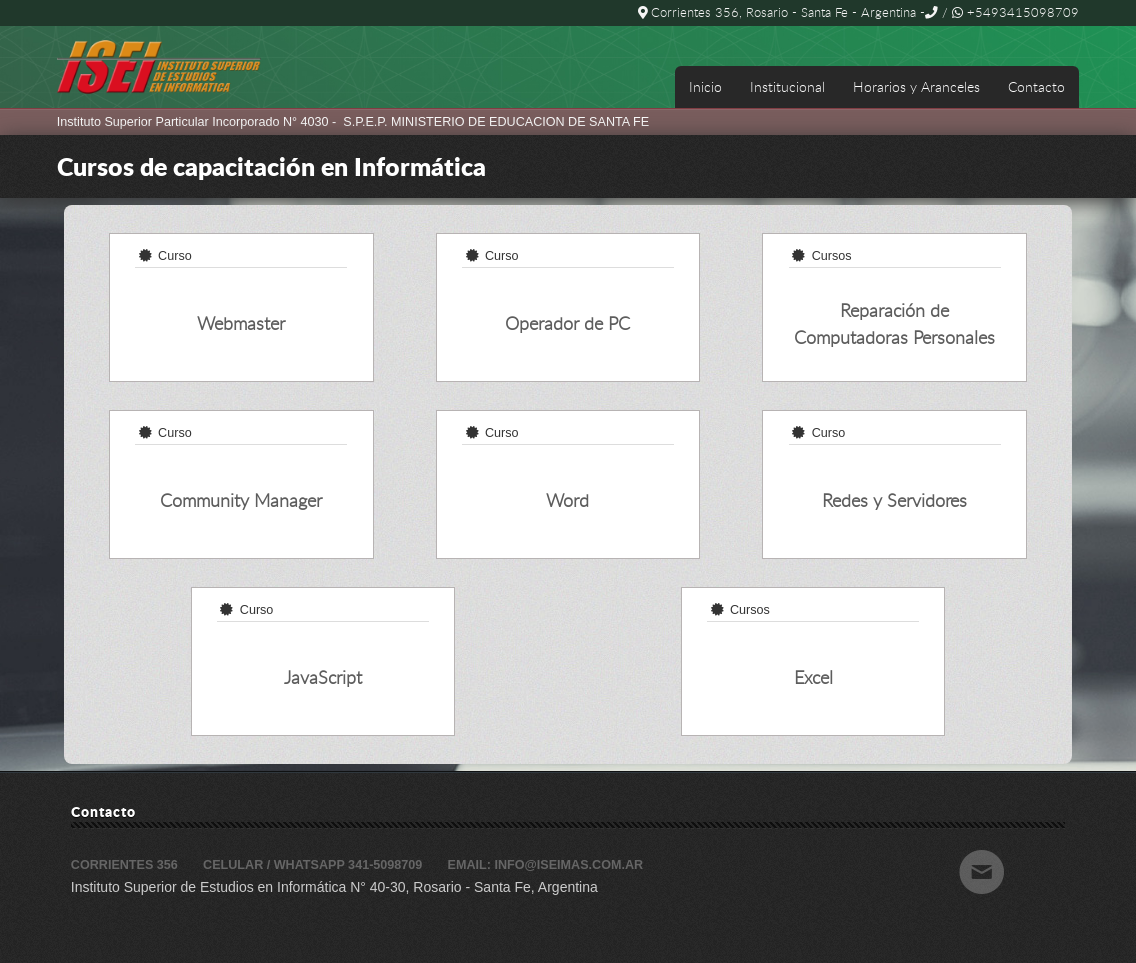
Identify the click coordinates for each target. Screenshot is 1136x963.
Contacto (1036, 86)
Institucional (787, 86)
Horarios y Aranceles (916, 86)
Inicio (705, 86)
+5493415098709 (1015, 12)
